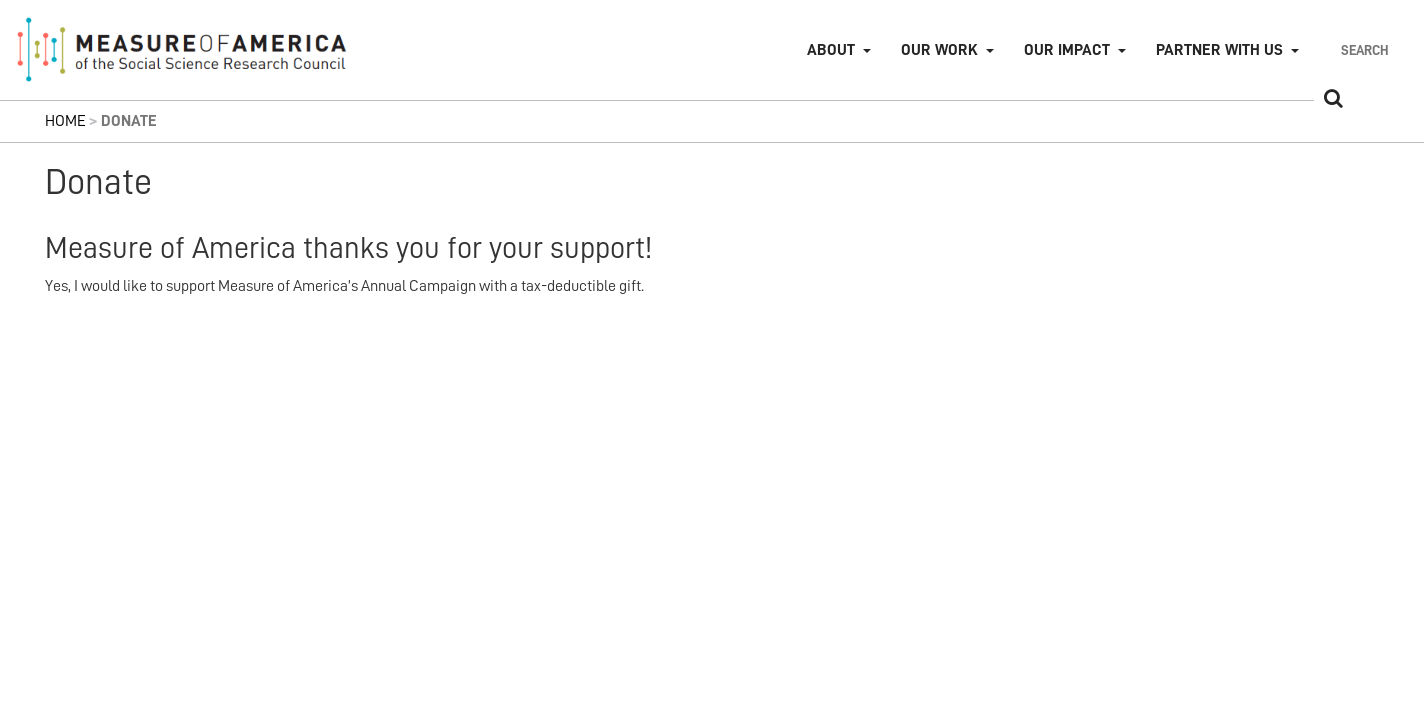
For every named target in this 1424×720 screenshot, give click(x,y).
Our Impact (1067, 50)
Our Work (939, 50)
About (831, 50)
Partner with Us (1219, 50)
